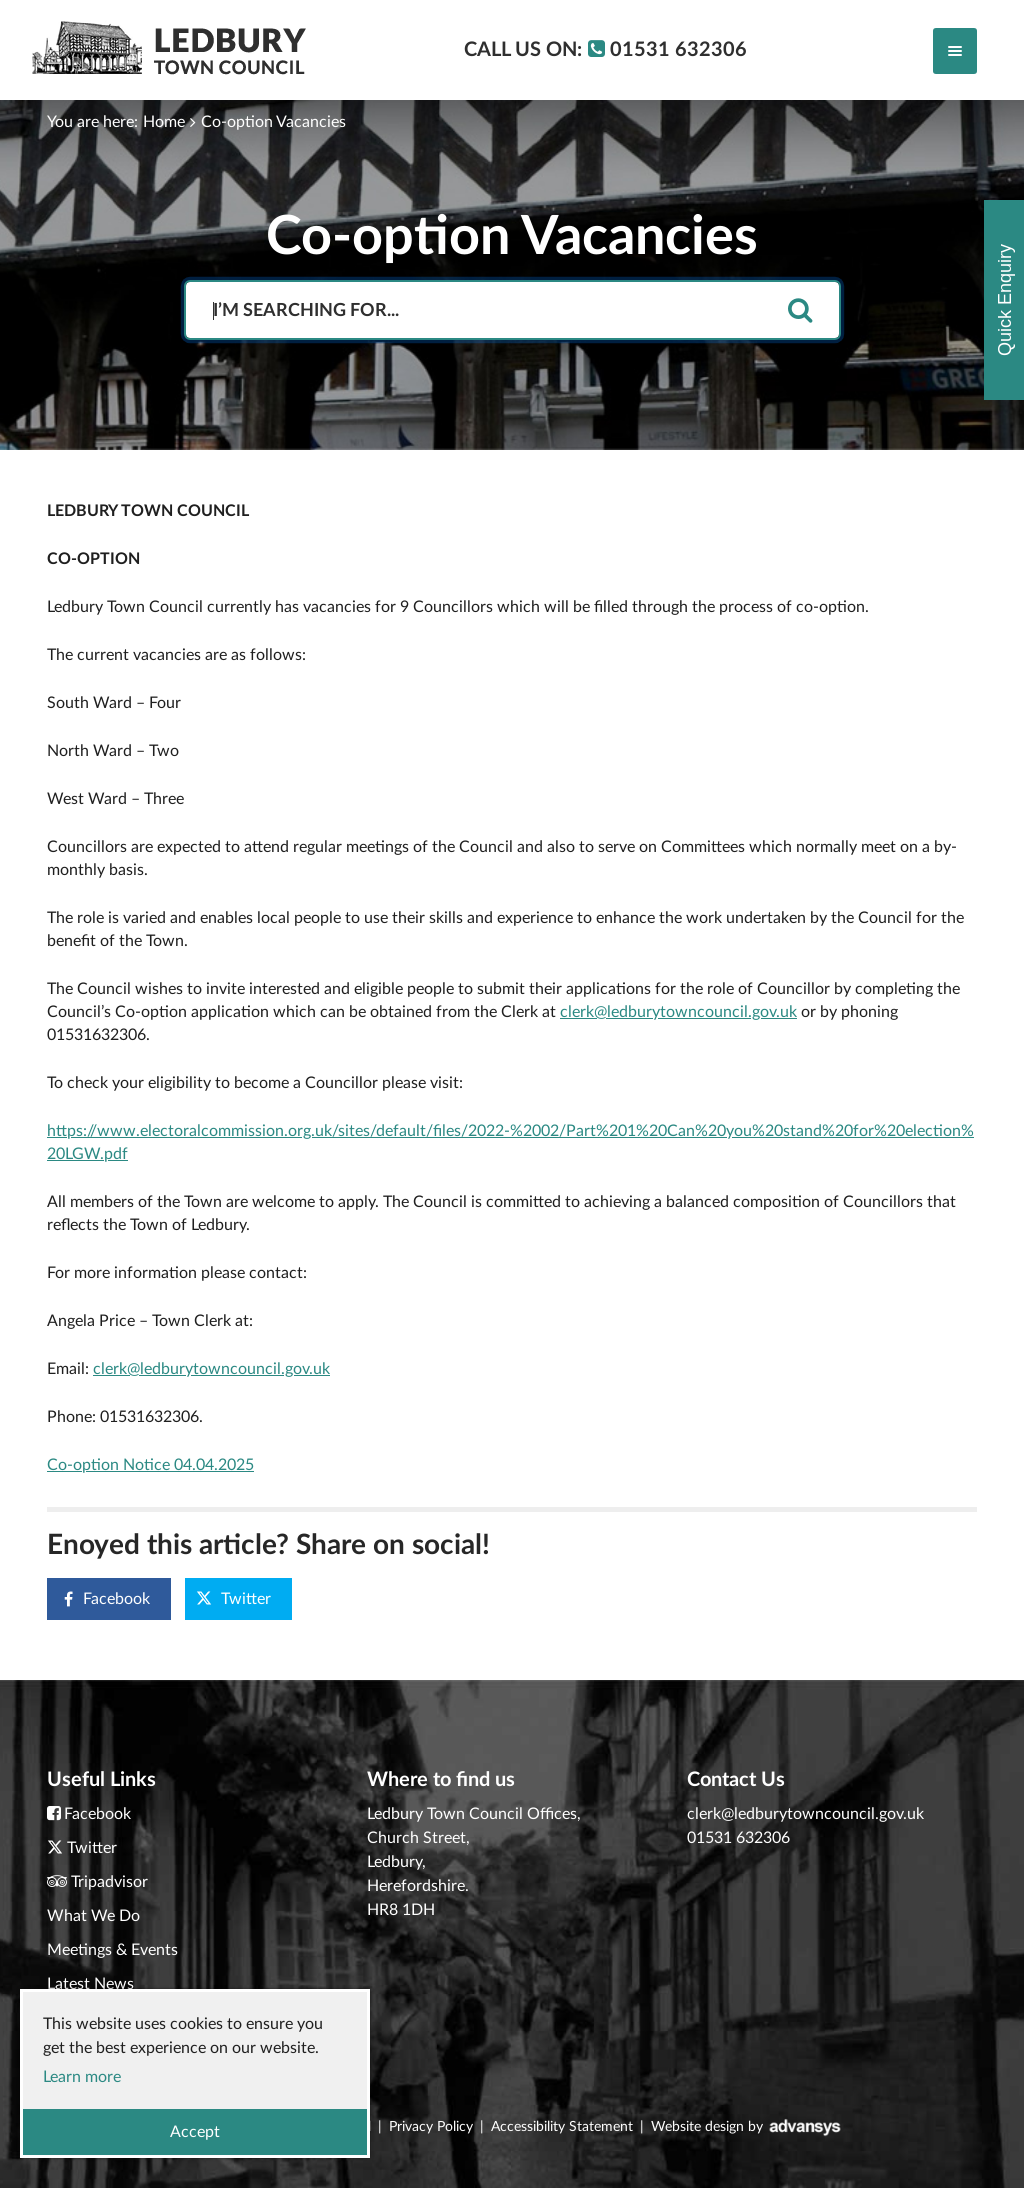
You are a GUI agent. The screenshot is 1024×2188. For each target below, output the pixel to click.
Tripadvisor (109, 1882)
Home (164, 122)
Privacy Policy (431, 2127)
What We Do (93, 1916)
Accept (195, 2132)
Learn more (82, 2077)
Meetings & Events (112, 1950)
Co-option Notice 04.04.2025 (150, 1465)
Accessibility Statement (562, 2127)
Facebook (99, 1599)
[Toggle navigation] (955, 51)
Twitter (233, 1598)
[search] (800, 311)
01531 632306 (738, 1838)
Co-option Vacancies (273, 122)
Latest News (90, 1984)
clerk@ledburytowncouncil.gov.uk (678, 1012)
